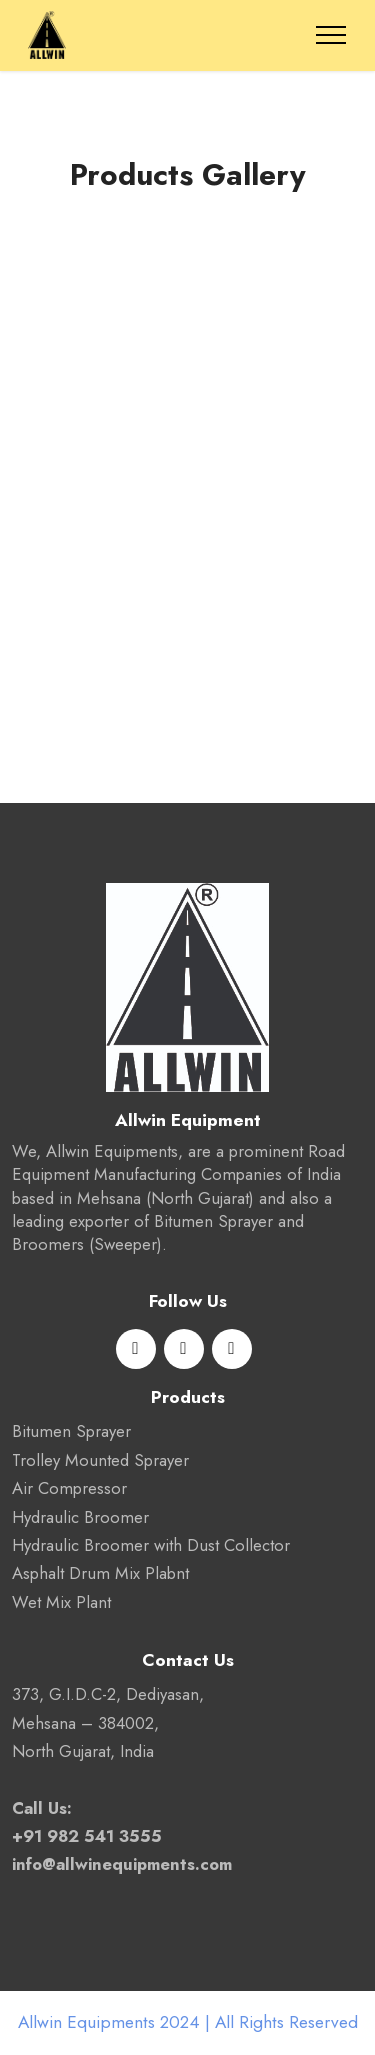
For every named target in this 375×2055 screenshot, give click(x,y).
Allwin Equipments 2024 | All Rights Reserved (188, 2022)
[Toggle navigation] (331, 35)
